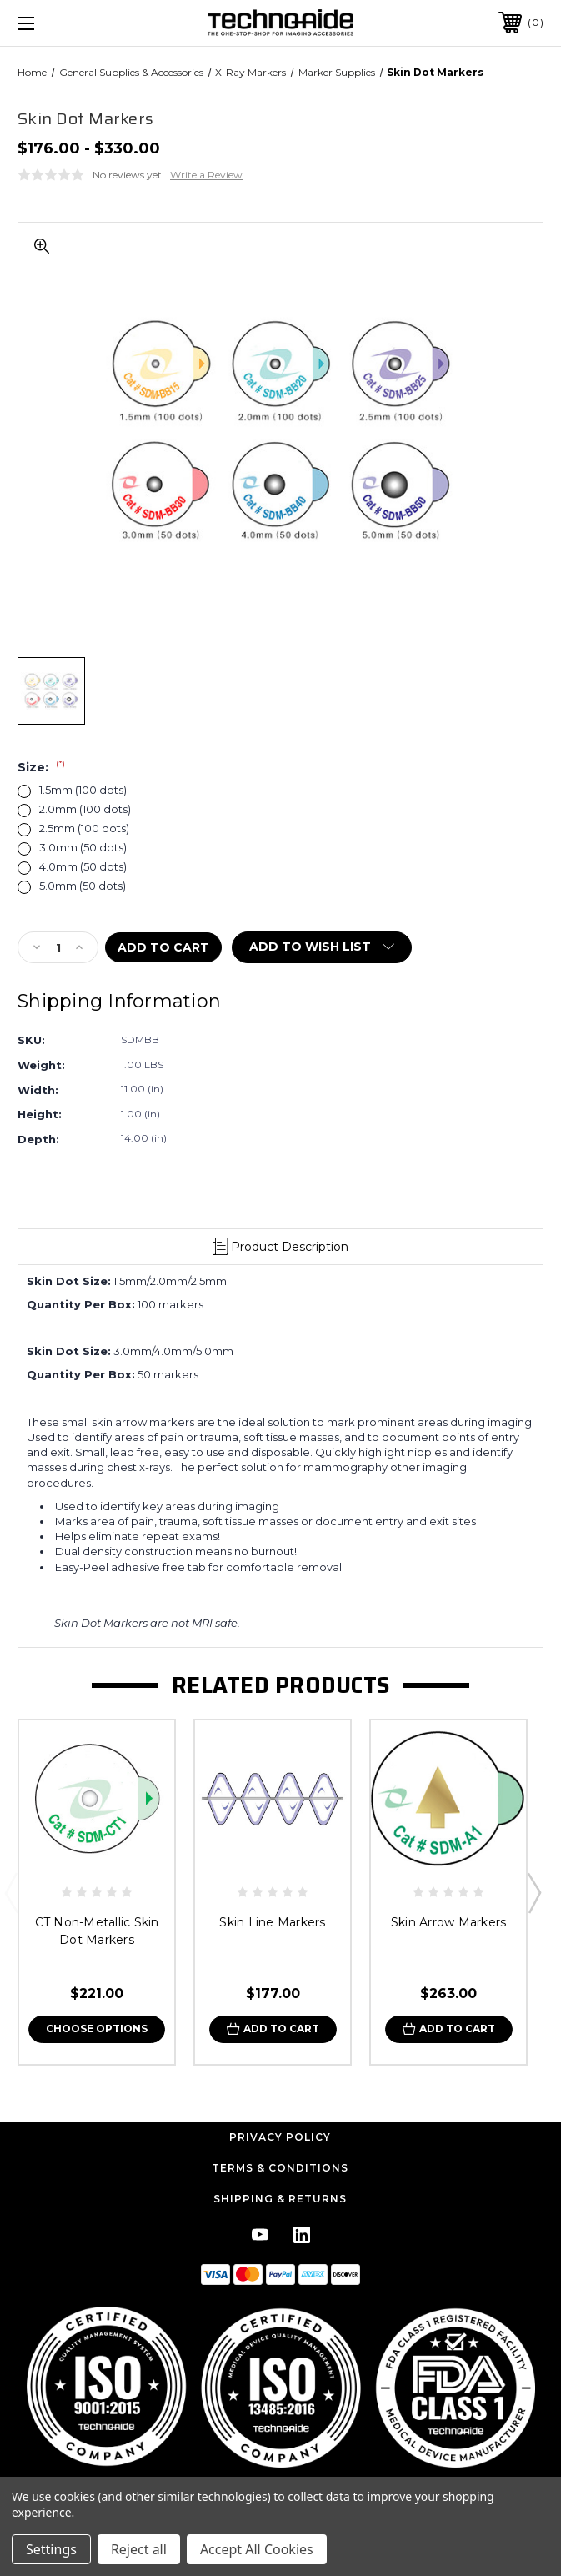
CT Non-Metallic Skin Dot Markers (97, 1931)
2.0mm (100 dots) (85, 809)
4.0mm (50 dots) (83, 866)
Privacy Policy (280, 2137)
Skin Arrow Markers (449, 1922)
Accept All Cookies (256, 2549)
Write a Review (206, 174)
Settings (51, 2549)
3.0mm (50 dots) (83, 847)
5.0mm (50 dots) (82, 886)
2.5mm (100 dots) (84, 828)
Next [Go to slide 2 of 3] (533, 1892)
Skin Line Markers (272, 1922)
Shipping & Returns (280, 2198)
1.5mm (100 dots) (83, 790)
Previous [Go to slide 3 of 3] (11, 1892)
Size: (41, 767)
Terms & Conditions (280, 2168)
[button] (281, 2386)
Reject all (139, 2549)
